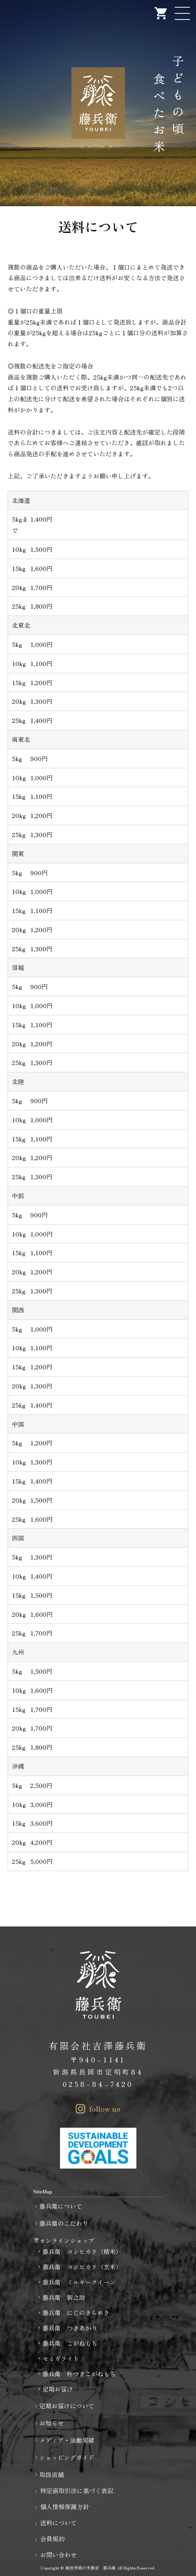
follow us (104, 2108)
